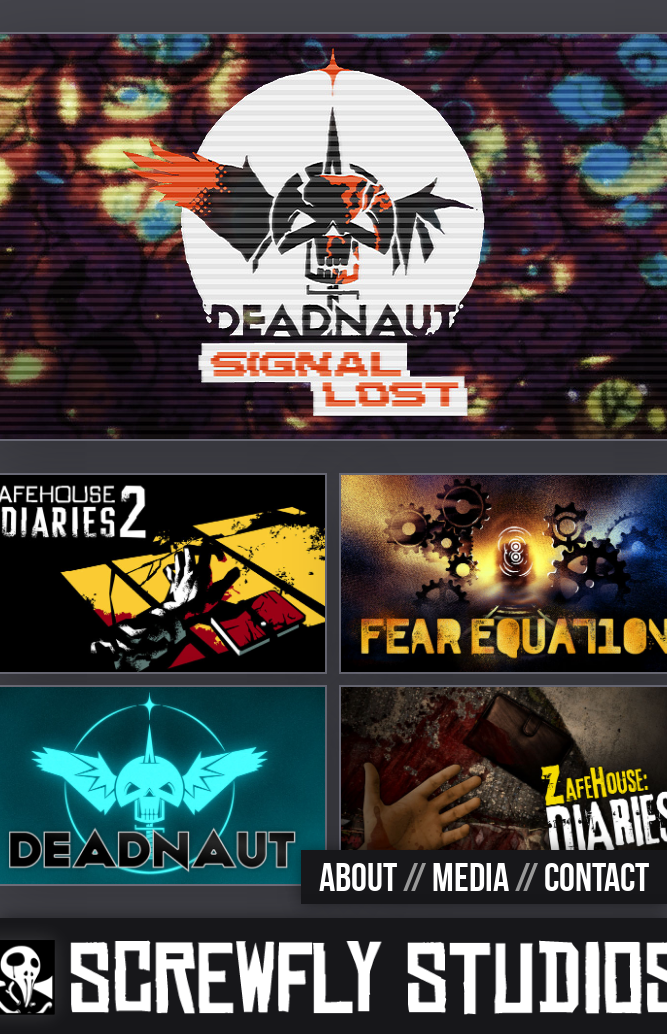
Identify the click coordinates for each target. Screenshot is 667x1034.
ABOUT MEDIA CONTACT (484, 877)
